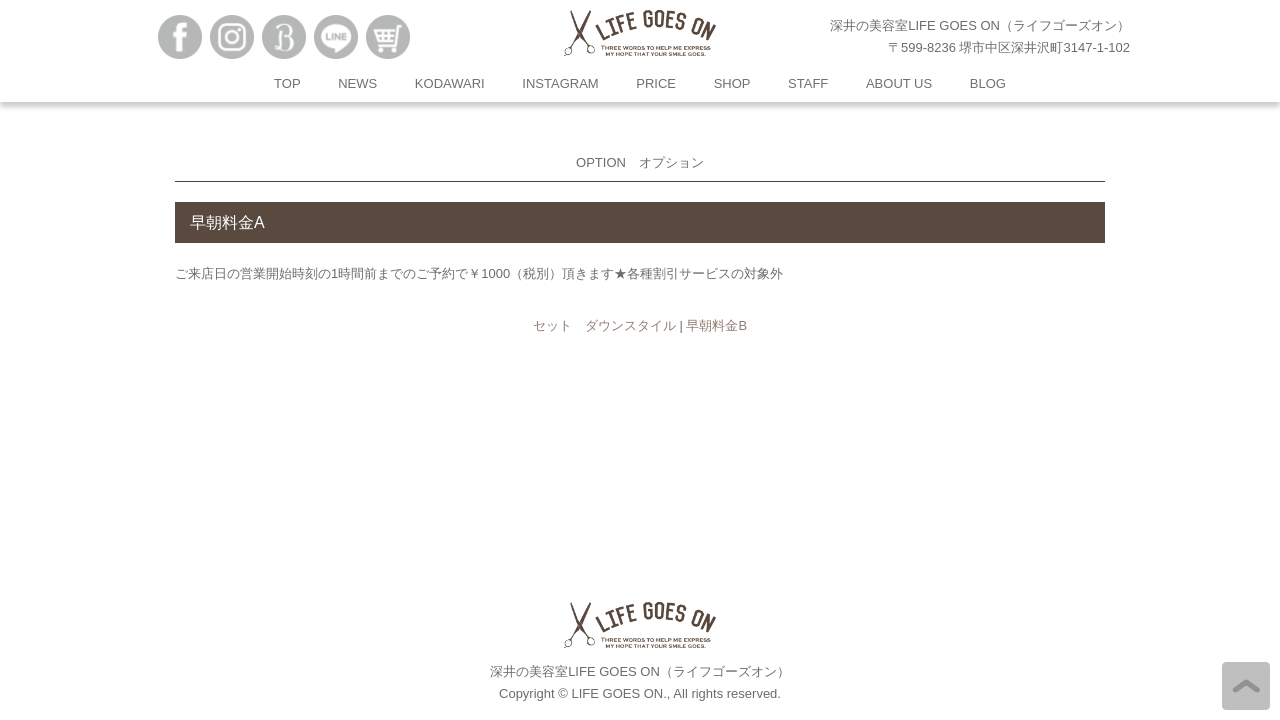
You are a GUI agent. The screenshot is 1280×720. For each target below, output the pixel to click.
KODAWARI (450, 83)
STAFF (808, 83)
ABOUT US (899, 83)
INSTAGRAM (560, 83)
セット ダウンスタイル (604, 325)
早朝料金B (716, 325)
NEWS (357, 83)
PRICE (656, 83)
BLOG (988, 83)
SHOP (732, 83)
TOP (287, 83)
